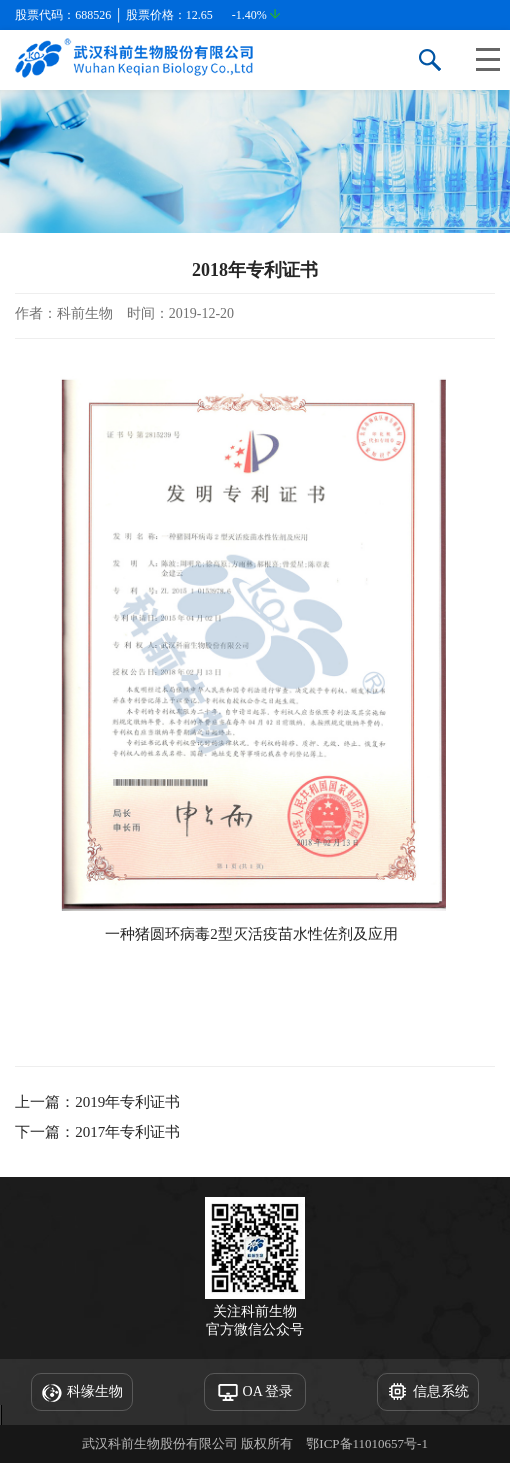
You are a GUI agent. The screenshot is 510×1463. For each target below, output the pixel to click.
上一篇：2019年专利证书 (97, 1102)
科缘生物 (82, 1393)
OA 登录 (255, 1393)
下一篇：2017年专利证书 (97, 1132)
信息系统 (428, 1393)
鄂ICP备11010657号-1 (367, 1443)
